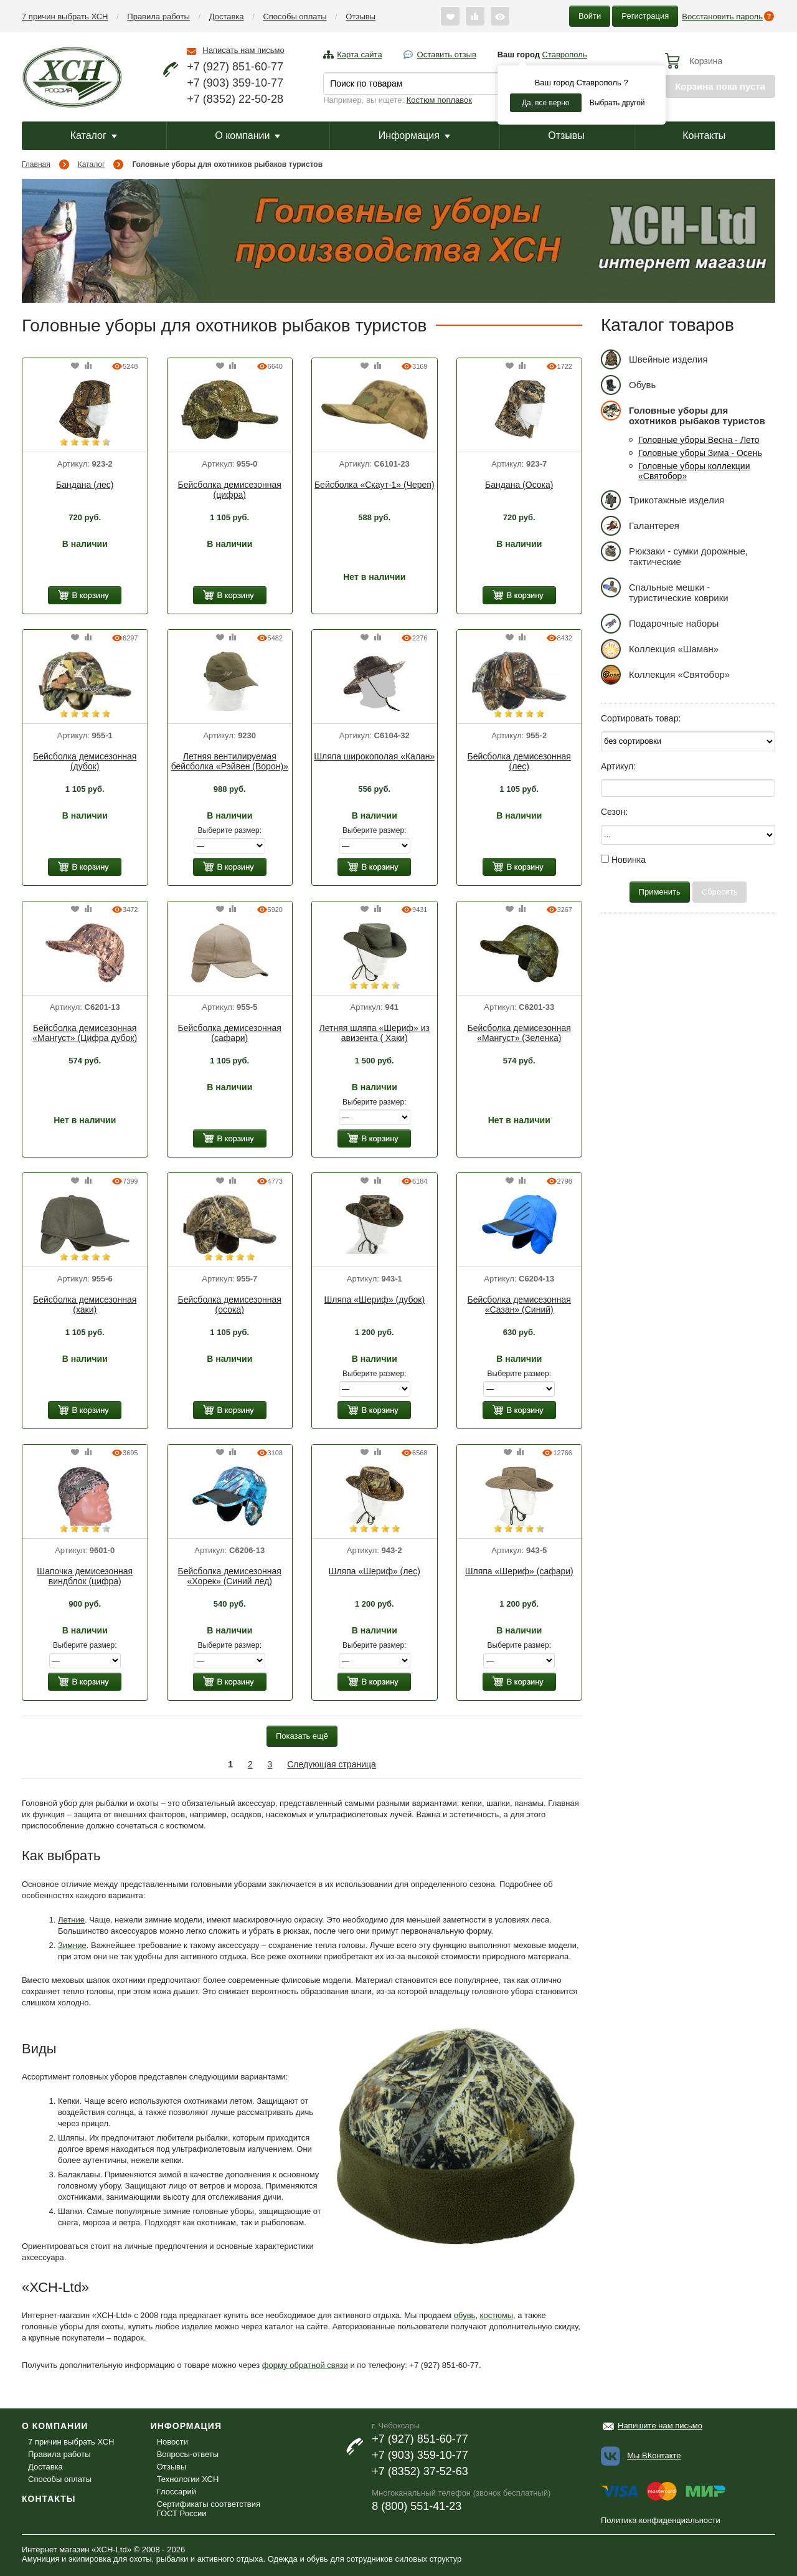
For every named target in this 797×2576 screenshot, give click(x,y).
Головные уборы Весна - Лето (698, 440)
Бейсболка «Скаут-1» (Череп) (374, 485)
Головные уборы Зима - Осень (700, 453)
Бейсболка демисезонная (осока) (229, 1304)
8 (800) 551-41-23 (416, 2506)
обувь (465, 2315)
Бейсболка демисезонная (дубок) (84, 761)
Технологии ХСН (188, 2479)
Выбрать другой (617, 102)
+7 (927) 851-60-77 (235, 66)
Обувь (628, 384)
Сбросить (720, 891)
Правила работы (158, 16)
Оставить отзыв (446, 54)
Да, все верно (546, 102)
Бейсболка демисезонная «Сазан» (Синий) (519, 1304)
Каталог (93, 135)
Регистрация (645, 16)
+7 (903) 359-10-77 (235, 83)
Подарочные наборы (660, 623)
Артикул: (618, 766)
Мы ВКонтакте (654, 2455)
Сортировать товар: (641, 718)
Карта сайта (359, 54)
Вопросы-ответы (188, 2454)
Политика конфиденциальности (660, 2520)
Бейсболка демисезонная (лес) (519, 761)
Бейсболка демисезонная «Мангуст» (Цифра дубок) (84, 1033)
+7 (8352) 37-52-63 (420, 2471)
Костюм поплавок (439, 100)
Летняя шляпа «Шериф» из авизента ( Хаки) (374, 1033)
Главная (36, 164)
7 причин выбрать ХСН (65, 16)
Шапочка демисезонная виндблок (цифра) (85, 1576)
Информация (414, 135)
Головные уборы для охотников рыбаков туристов (683, 413)
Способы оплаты (294, 16)
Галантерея (640, 525)
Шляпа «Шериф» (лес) (374, 1571)
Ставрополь (564, 54)
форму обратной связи (305, 2365)
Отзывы (360, 16)
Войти (589, 16)
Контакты (703, 135)
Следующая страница (331, 1764)
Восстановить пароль (722, 16)
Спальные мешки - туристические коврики (665, 590)
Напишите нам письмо (660, 2425)
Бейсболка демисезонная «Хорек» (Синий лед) (229, 1576)
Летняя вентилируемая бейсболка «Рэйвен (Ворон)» (229, 761)
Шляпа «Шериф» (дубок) (374, 1300)
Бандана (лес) (84, 485)
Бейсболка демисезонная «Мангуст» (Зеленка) (519, 1033)
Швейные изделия (654, 359)
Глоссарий (176, 2491)
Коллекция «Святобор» (665, 674)
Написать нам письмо (243, 50)
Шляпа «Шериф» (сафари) (519, 1571)
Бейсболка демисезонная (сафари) (229, 1033)
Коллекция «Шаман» (660, 648)
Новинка (623, 860)
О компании (247, 135)
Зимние (72, 1945)
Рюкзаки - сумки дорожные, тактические (674, 554)
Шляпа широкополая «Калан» (374, 756)
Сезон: (614, 812)
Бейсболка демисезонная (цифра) (229, 490)
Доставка (226, 16)
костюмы (496, 2315)
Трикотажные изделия (662, 500)
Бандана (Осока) (519, 485)
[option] (85, 411)
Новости (172, 2441)
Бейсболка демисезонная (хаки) (84, 1304)
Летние (71, 1919)
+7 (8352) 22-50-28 (235, 99)
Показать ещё (302, 1736)
